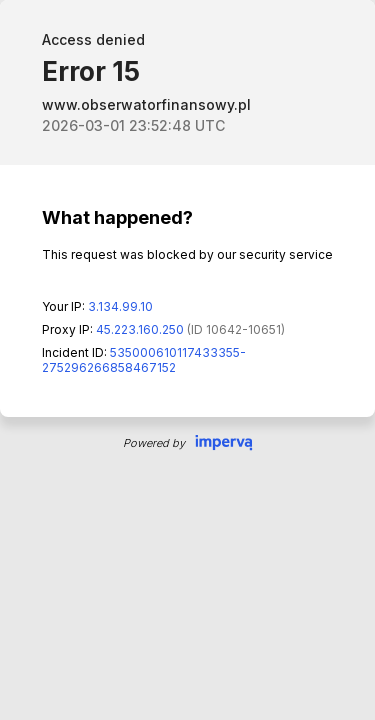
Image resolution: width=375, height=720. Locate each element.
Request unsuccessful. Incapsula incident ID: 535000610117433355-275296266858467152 (187, 360)
